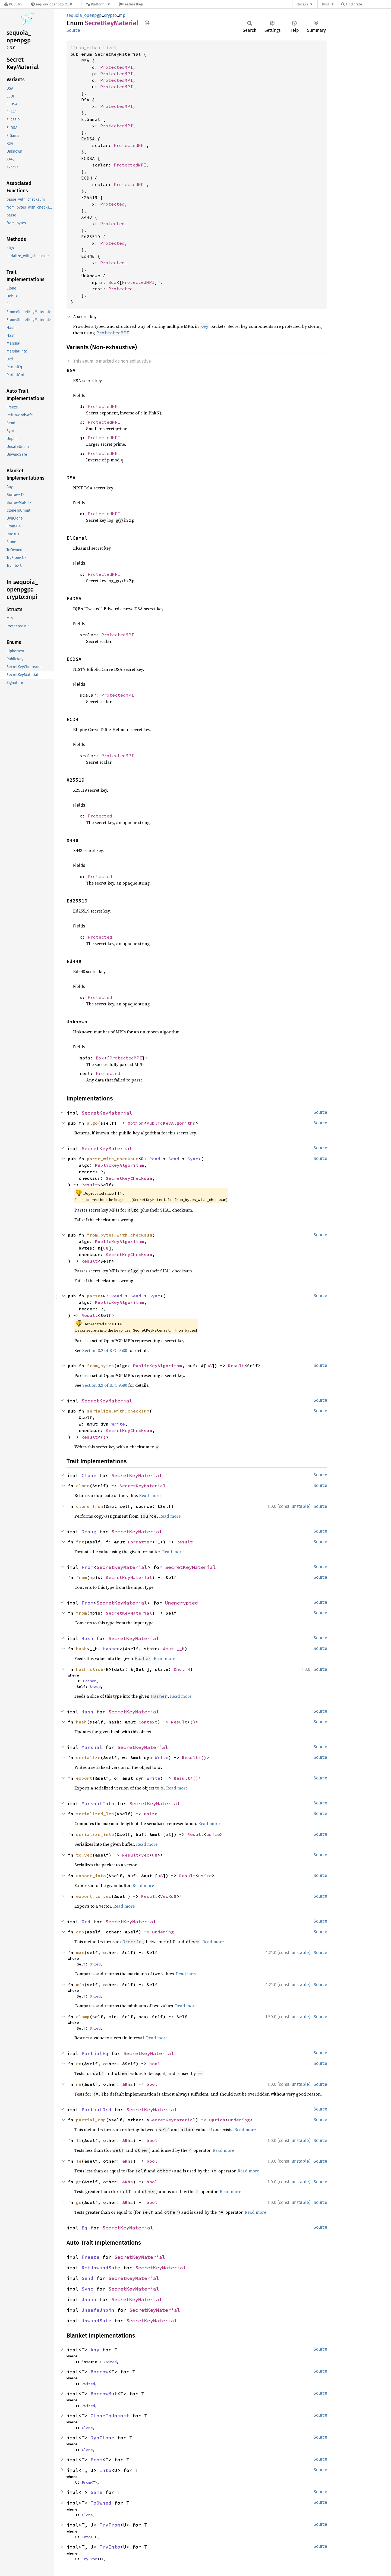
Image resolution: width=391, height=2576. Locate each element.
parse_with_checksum (112, 1158)
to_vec (84, 1855)
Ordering (163, 1932)
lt (78, 2140)
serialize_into (95, 1834)
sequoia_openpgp (84, 15)
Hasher (111, 1648)
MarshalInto (97, 1803)
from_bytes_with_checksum (119, 1235)
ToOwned (100, 2503)
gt (78, 2181)
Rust (325, 4)
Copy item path (147, 22)
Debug (88, 1531)
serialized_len (95, 1813)
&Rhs (127, 2084)
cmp (80, 1932)
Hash (87, 1638)
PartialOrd (96, 2109)
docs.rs (302, 4)
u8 (106, 1248)
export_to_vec (93, 1896)
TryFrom (109, 2525)
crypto (110, 15)
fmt (80, 1542)
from (81, 1577)
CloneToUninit (109, 2416)
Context (147, 1722)
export (84, 1778)
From (87, 1567)
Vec (145, 1855)
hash (81, 1648)
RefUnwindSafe (100, 2267)
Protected (112, 204)
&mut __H (174, 1648)
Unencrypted (181, 1603)
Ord (85, 1921)
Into (105, 2470)
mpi (123, 15)
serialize (88, 1757)
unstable (300, 1506)
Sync (192, 1158)
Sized (95, 1686)
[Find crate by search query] (368, 4)
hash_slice (89, 1669)
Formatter (140, 1542)
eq (78, 2063)
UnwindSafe (96, 2320)
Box (112, 282)
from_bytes (100, 1365)
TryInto (109, 2547)
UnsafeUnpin (97, 2310)
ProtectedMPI (116, 67)
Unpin (88, 2299)
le (78, 2161)
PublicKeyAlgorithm (171, 1123)
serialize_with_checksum (118, 1411)
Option (136, 1123)
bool (154, 2063)
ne (78, 2084)
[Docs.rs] (13, 4)
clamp (83, 2016)
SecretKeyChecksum (129, 1178)
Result (89, 1184)
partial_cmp (91, 2119)
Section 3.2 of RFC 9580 (104, 1350)
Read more (149, 1495)
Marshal (91, 1747)
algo (92, 1123)
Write (118, 1424)
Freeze (90, 2257)
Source (73, 30)
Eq (84, 2228)
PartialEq (94, 2053)
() (103, 1437)
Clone (88, 1475)
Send (173, 1158)
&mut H (182, 1669)
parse (93, 1295)
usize (150, 1813)
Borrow (99, 2372)
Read (154, 1158)
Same (96, 2492)
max (80, 1952)
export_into (91, 1875)
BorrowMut (103, 2394)
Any (94, 2350)
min (80, 1984)
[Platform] (98, 4)
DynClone (102, 2438)
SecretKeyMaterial (106, 1113)
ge (78, 2202)
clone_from (89, 1506)
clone (83, 1485)
